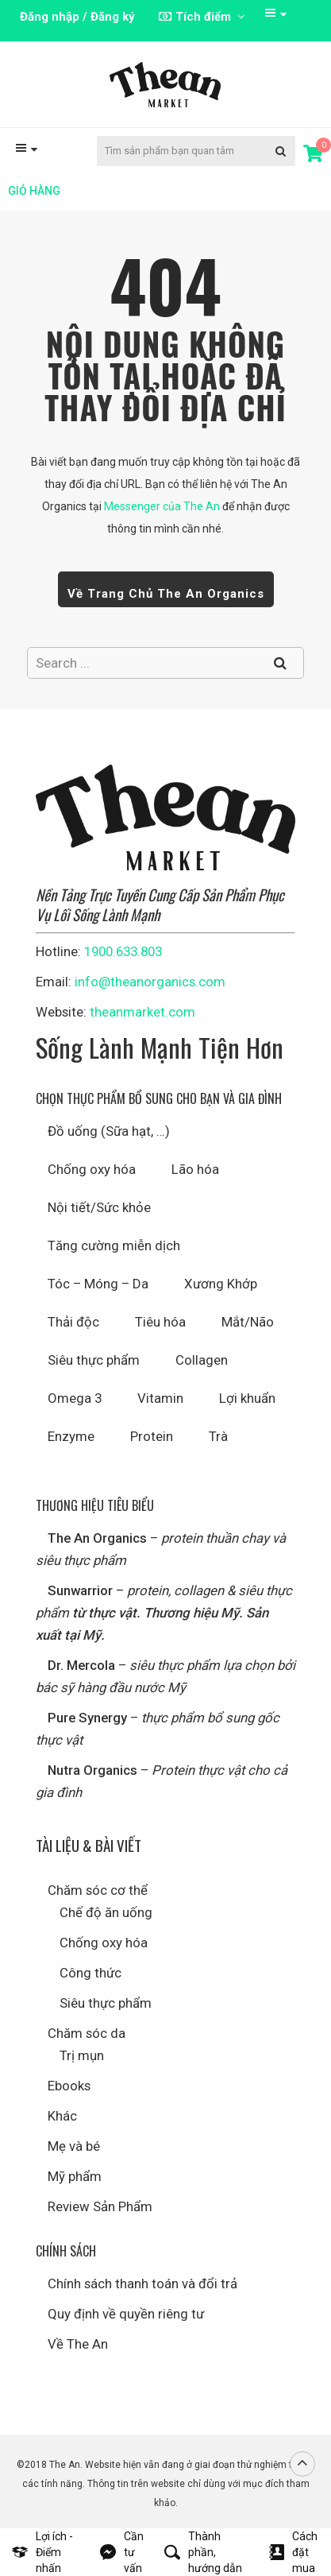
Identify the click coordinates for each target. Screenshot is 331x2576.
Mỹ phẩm (75, 2176)
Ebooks (69, 2086)
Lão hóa (195, 1169)
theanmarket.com (142, 1012)
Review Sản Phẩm (100, 2206)
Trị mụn (82, 2055)
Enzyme (71, 1436)
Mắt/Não (247, 1322)
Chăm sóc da (86, 2033)
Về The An (78, 2344)
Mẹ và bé (74, 2146)
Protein (151, 1436)
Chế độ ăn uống (106, 1912)
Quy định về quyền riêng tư (126, 2314)
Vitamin (160, 1398)
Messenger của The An (162, 506)
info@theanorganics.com (150, 982)
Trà (218, 1436)
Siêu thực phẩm (94, 1360)
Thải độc (73, 1322)
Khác (62, 2116)
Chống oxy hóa (92, 1169)
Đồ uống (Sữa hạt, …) (109, 1131)
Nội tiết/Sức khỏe (99, 1207)
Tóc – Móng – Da (98, 1284)
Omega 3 (75, 1398)
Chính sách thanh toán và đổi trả (142, 2283)
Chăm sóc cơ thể (98, 1890)
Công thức (90, 1973)
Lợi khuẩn (247, 1398)
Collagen (201, 1360)
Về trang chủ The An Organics (165, 594)
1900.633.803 (123, 951)
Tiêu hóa (160, 1322)
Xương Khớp (220, 1284)
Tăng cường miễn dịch (114, 1245)
